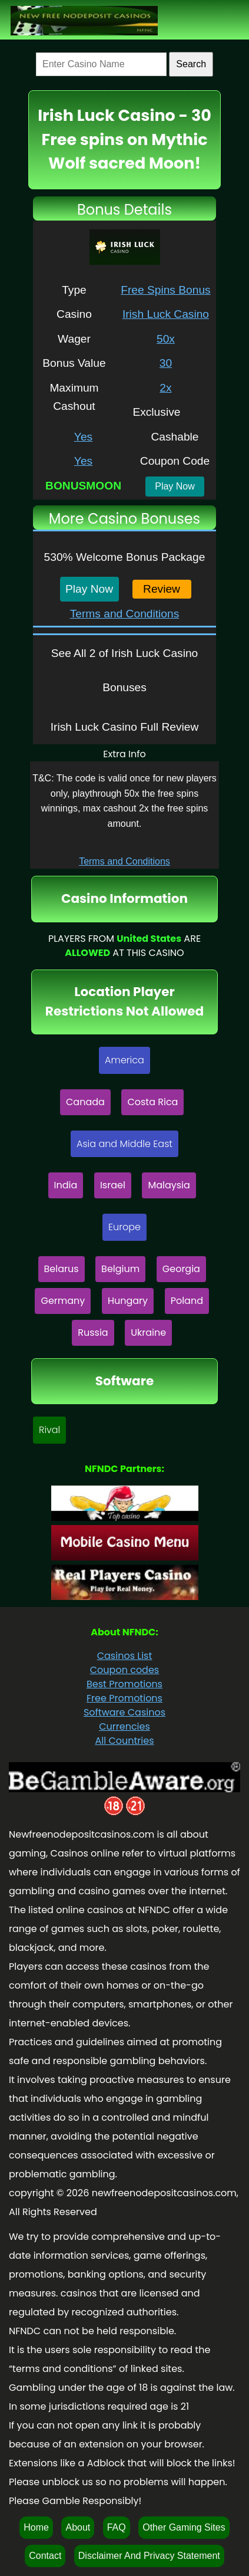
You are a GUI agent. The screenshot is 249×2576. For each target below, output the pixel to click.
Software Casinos (124, 1712)
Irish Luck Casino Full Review (125, 727)
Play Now (175, 486)
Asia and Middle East (124, 1144)
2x (165, 388)
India (66, 1185)
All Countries (124, 1740)
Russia (93, 1332)
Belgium (120, 1269)
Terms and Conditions (125, 613)
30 (166, 363)
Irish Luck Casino (165, 314)
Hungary (128, 1300)
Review (161, 589)
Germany (63, 1300)
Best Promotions (124, 1684)
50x (166, 339)
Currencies (124, 1726)
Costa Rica (152, 1102)
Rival (49, 1430)
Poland (187, 1300)
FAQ (116, 2527)
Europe (124, 1227)
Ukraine (148, 1332)
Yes (83, 437)
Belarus (61, 1269)
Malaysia (169, 1185)
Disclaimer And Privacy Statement (149, 2556)
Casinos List (124, 1655)
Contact (45, 2556)
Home (36, 2527)
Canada (85, 1102)
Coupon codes (124, 1670)
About (77, 2527)
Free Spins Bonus (166, 290)
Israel (112, 1185)
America (124, 1060)
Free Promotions (124, 1698)
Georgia (181, 1269)
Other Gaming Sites (183, 2527)
